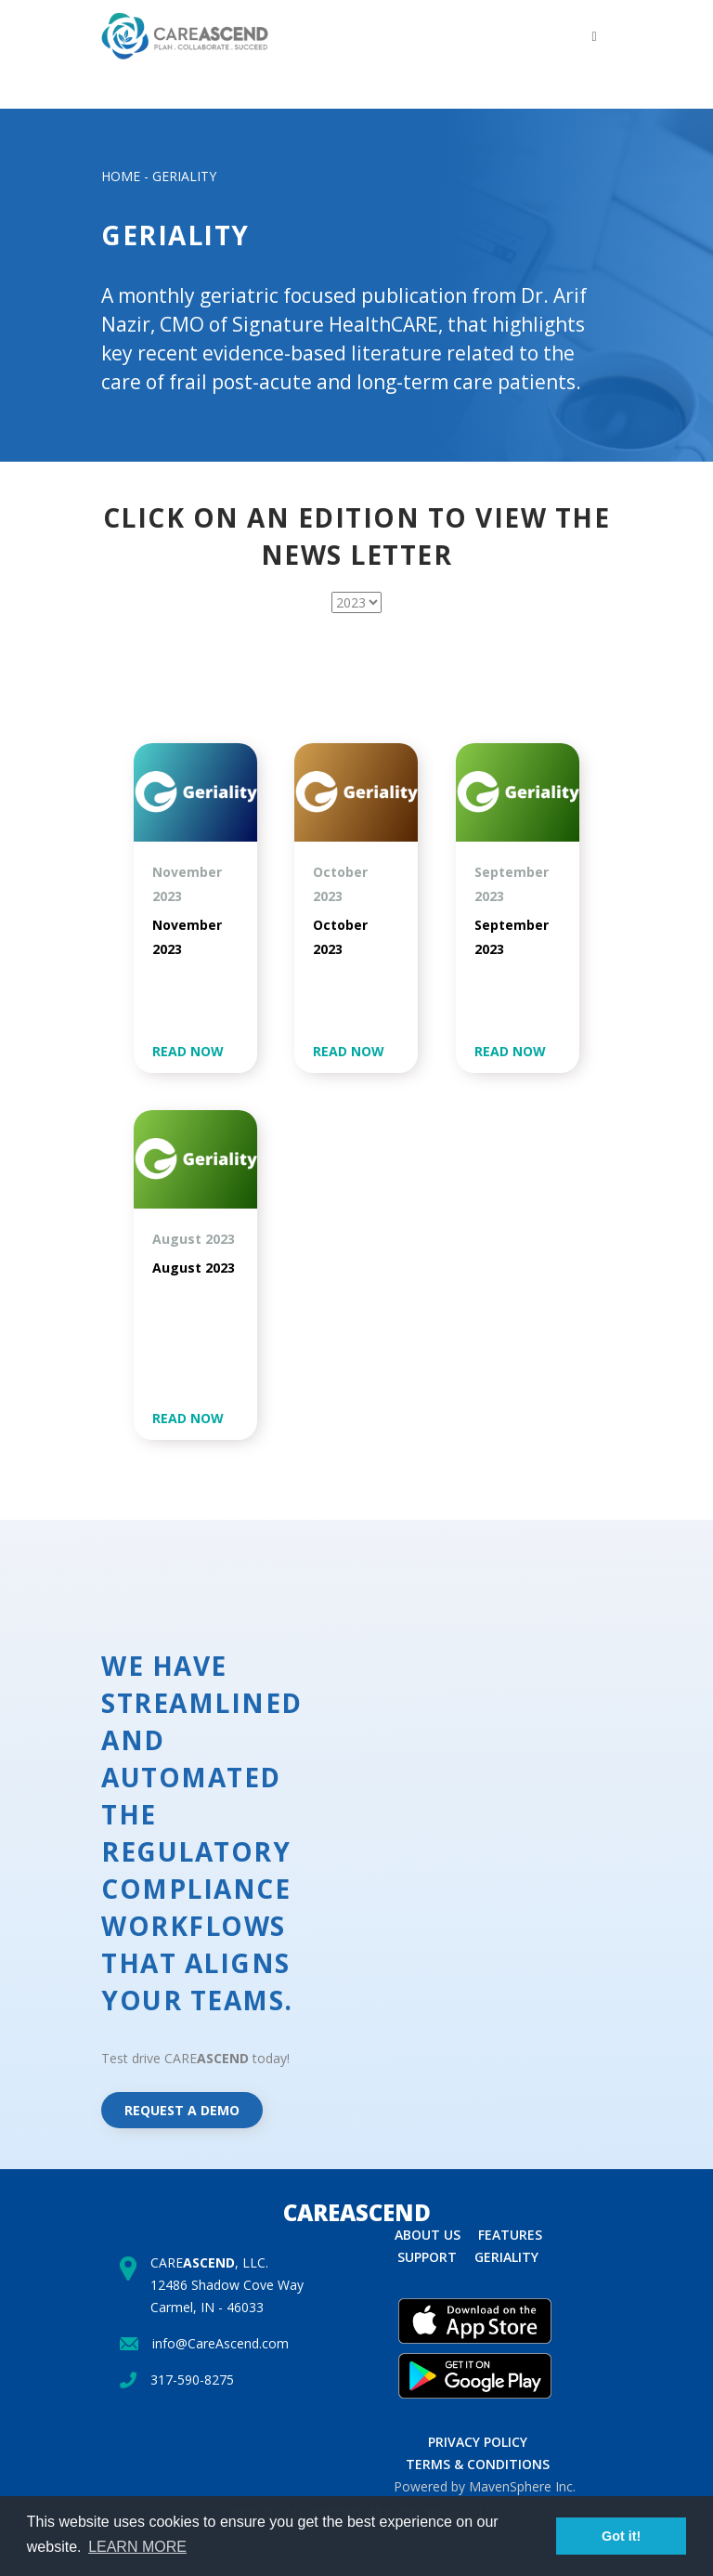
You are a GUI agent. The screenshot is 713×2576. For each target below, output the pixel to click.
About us (427, 2234)
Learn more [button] (137, 2547)
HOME (120, 176)
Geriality (506, 2257)
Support (427, 2257)
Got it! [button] (621, 2536)
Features (510, 2234)
